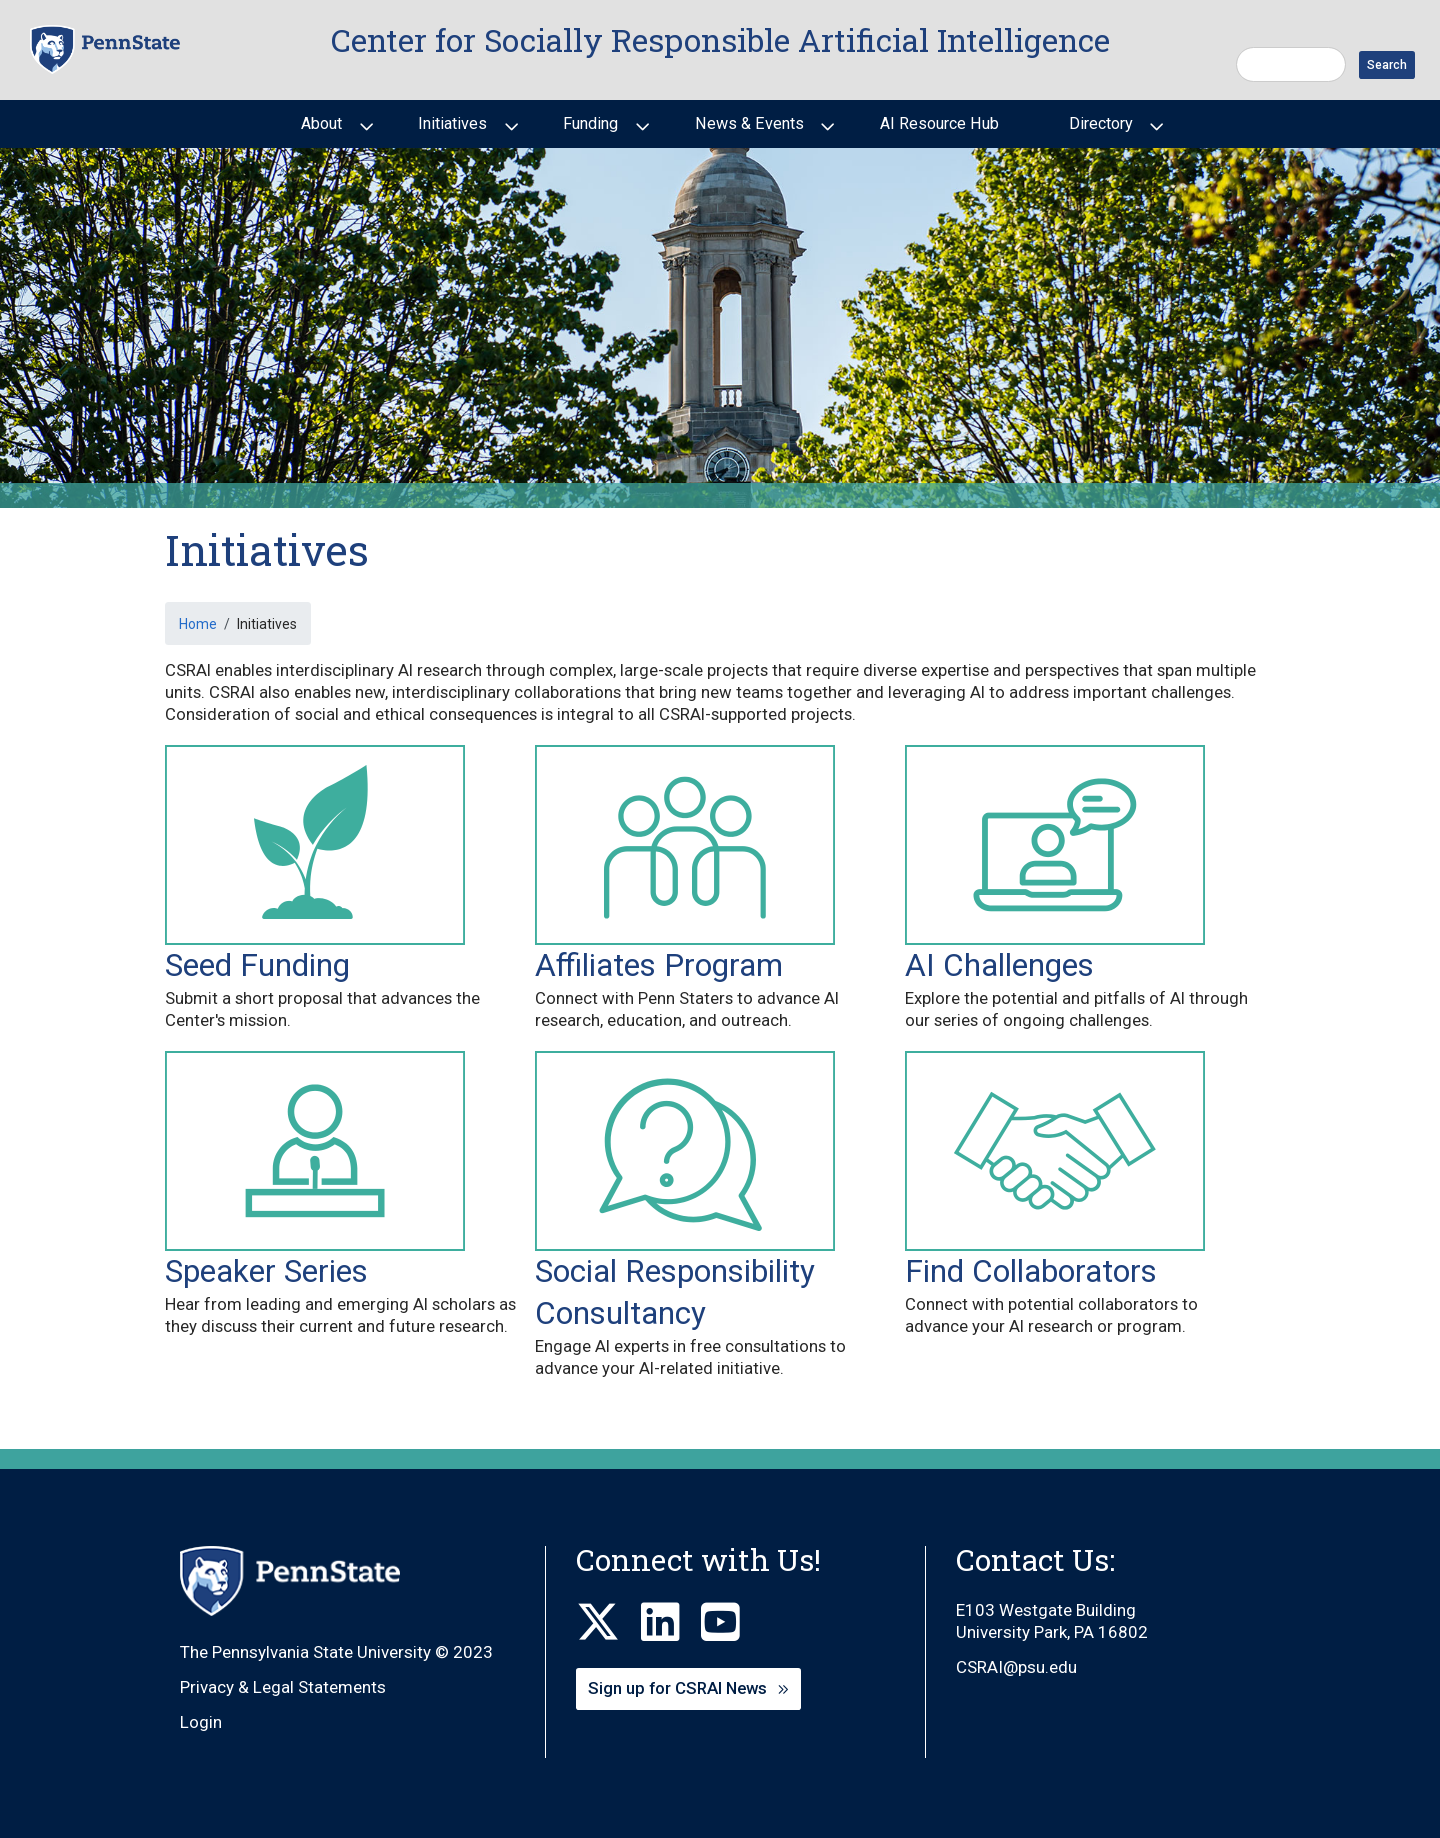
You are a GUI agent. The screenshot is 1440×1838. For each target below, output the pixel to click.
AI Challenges (999, 965)
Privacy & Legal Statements (283, 1687)
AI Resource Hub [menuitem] (939, 123)
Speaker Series (266, 1271)
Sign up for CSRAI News (677, 1688)
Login (201, 1722)
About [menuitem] (319, 131)
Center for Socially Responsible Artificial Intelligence (720, 40)
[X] (608, 1623)
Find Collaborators (1031, 1271)
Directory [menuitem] (1099, 131)
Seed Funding (257, 965)
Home (198, 624)
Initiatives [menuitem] (450, 131)
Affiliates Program (659, 965)
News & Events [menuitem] (747, 131)
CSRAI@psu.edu (1016, 1667)
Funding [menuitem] (588, 131)
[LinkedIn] (671, 1623)
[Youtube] (731, 1623)
